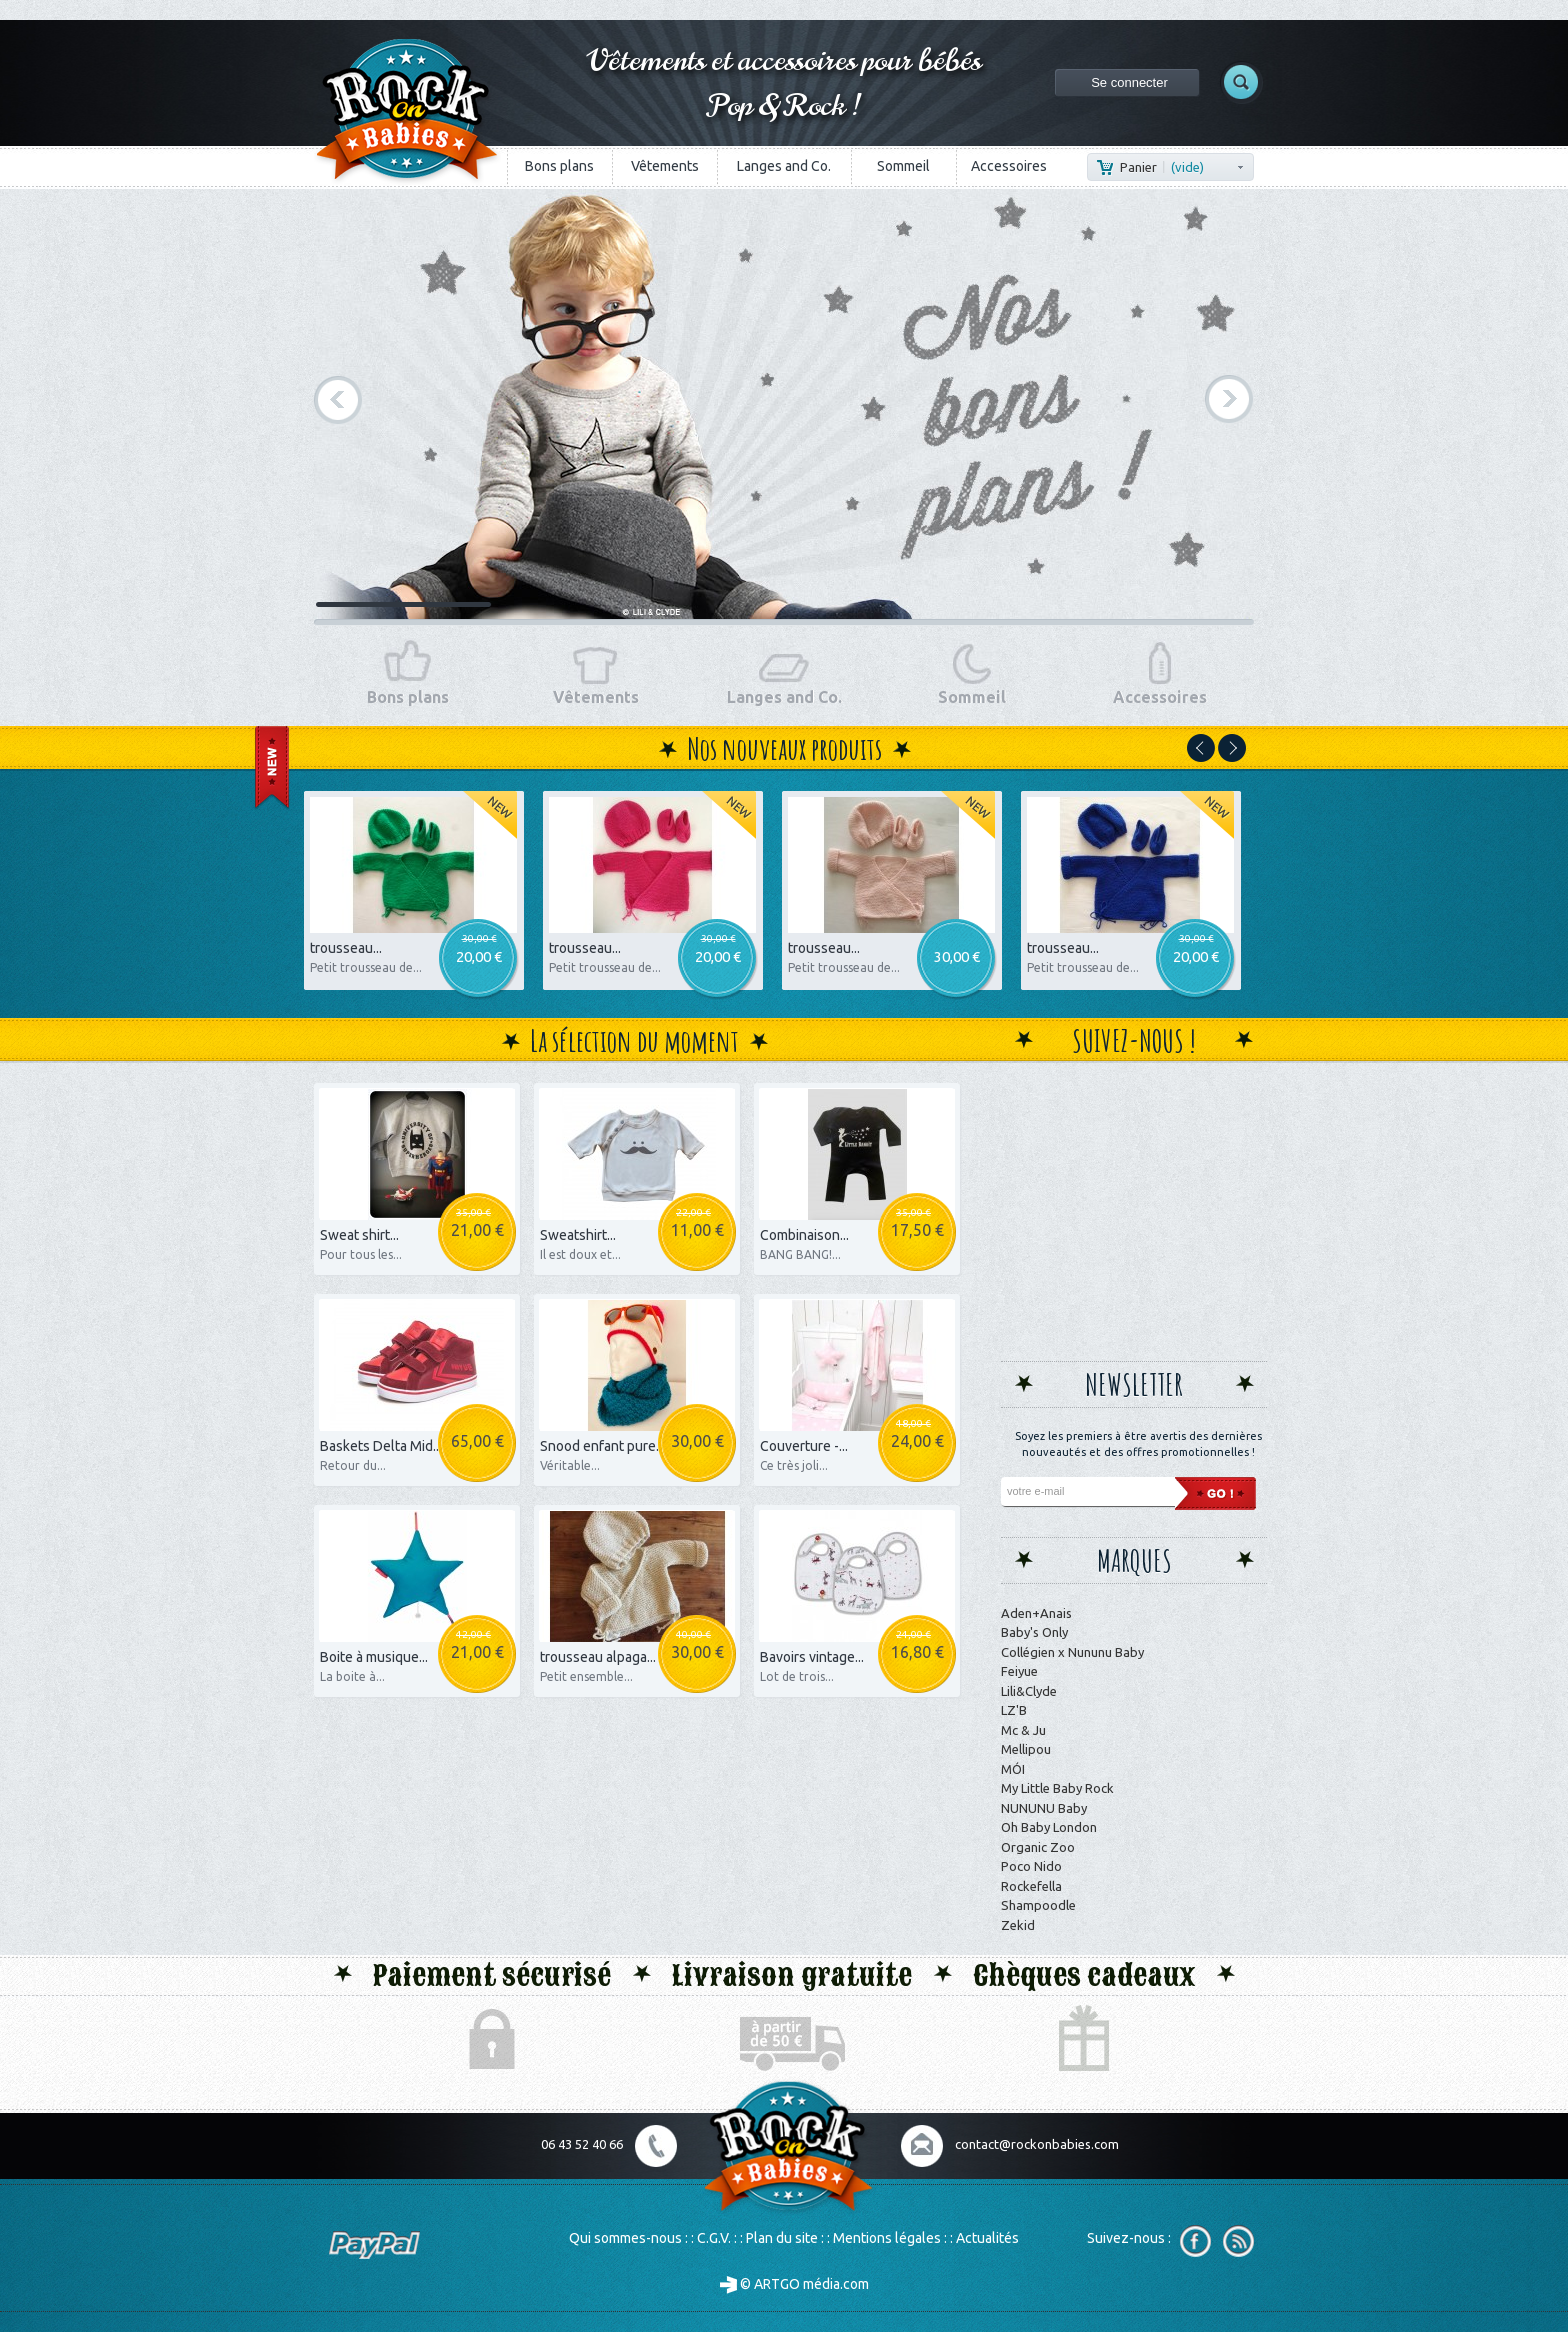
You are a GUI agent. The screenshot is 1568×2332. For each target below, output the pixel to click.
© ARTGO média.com (794, 2284)
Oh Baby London (1049, 1827)
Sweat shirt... (359, 1235)
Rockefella (1031, 1886)
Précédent (339, 399)
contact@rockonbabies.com (1037, 2144)
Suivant (1229, 399)
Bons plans (559, 166)
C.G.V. (714, 2238)
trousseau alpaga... (598, 1657)
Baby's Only (1034, 1632)
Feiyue (1019, 1671)
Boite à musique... (374, 1657)
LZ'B (1014, 1710)
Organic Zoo (1038, 1847)
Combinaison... (804, 1235)
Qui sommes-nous (625, 2238)
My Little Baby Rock (1057, 1788)
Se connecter (1129, 82)
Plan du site (782, 2238)
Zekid (1018, 1925)
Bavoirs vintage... (812, 1657)
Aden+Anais (1036, 1613)
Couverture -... (804, 1446)
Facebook (1195, 2241)
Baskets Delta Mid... (381, 1446)
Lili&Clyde (1029, 1691)
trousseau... (346, 948)
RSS (1238, 2241)
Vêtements (665, 166)
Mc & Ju (1023, 1730)
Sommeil (903, 166)
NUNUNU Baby (1044, 1808)
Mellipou (1026, 1749)
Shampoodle (1038, 1905)
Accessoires (1009, 166)
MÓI (1013, 1769)
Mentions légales (887, 2238)
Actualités (987, 2238)
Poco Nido (1031, 1866)
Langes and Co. (784, 166)
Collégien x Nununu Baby (1072, 1652)
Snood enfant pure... (602, 1446)
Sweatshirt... (578, 1235)
